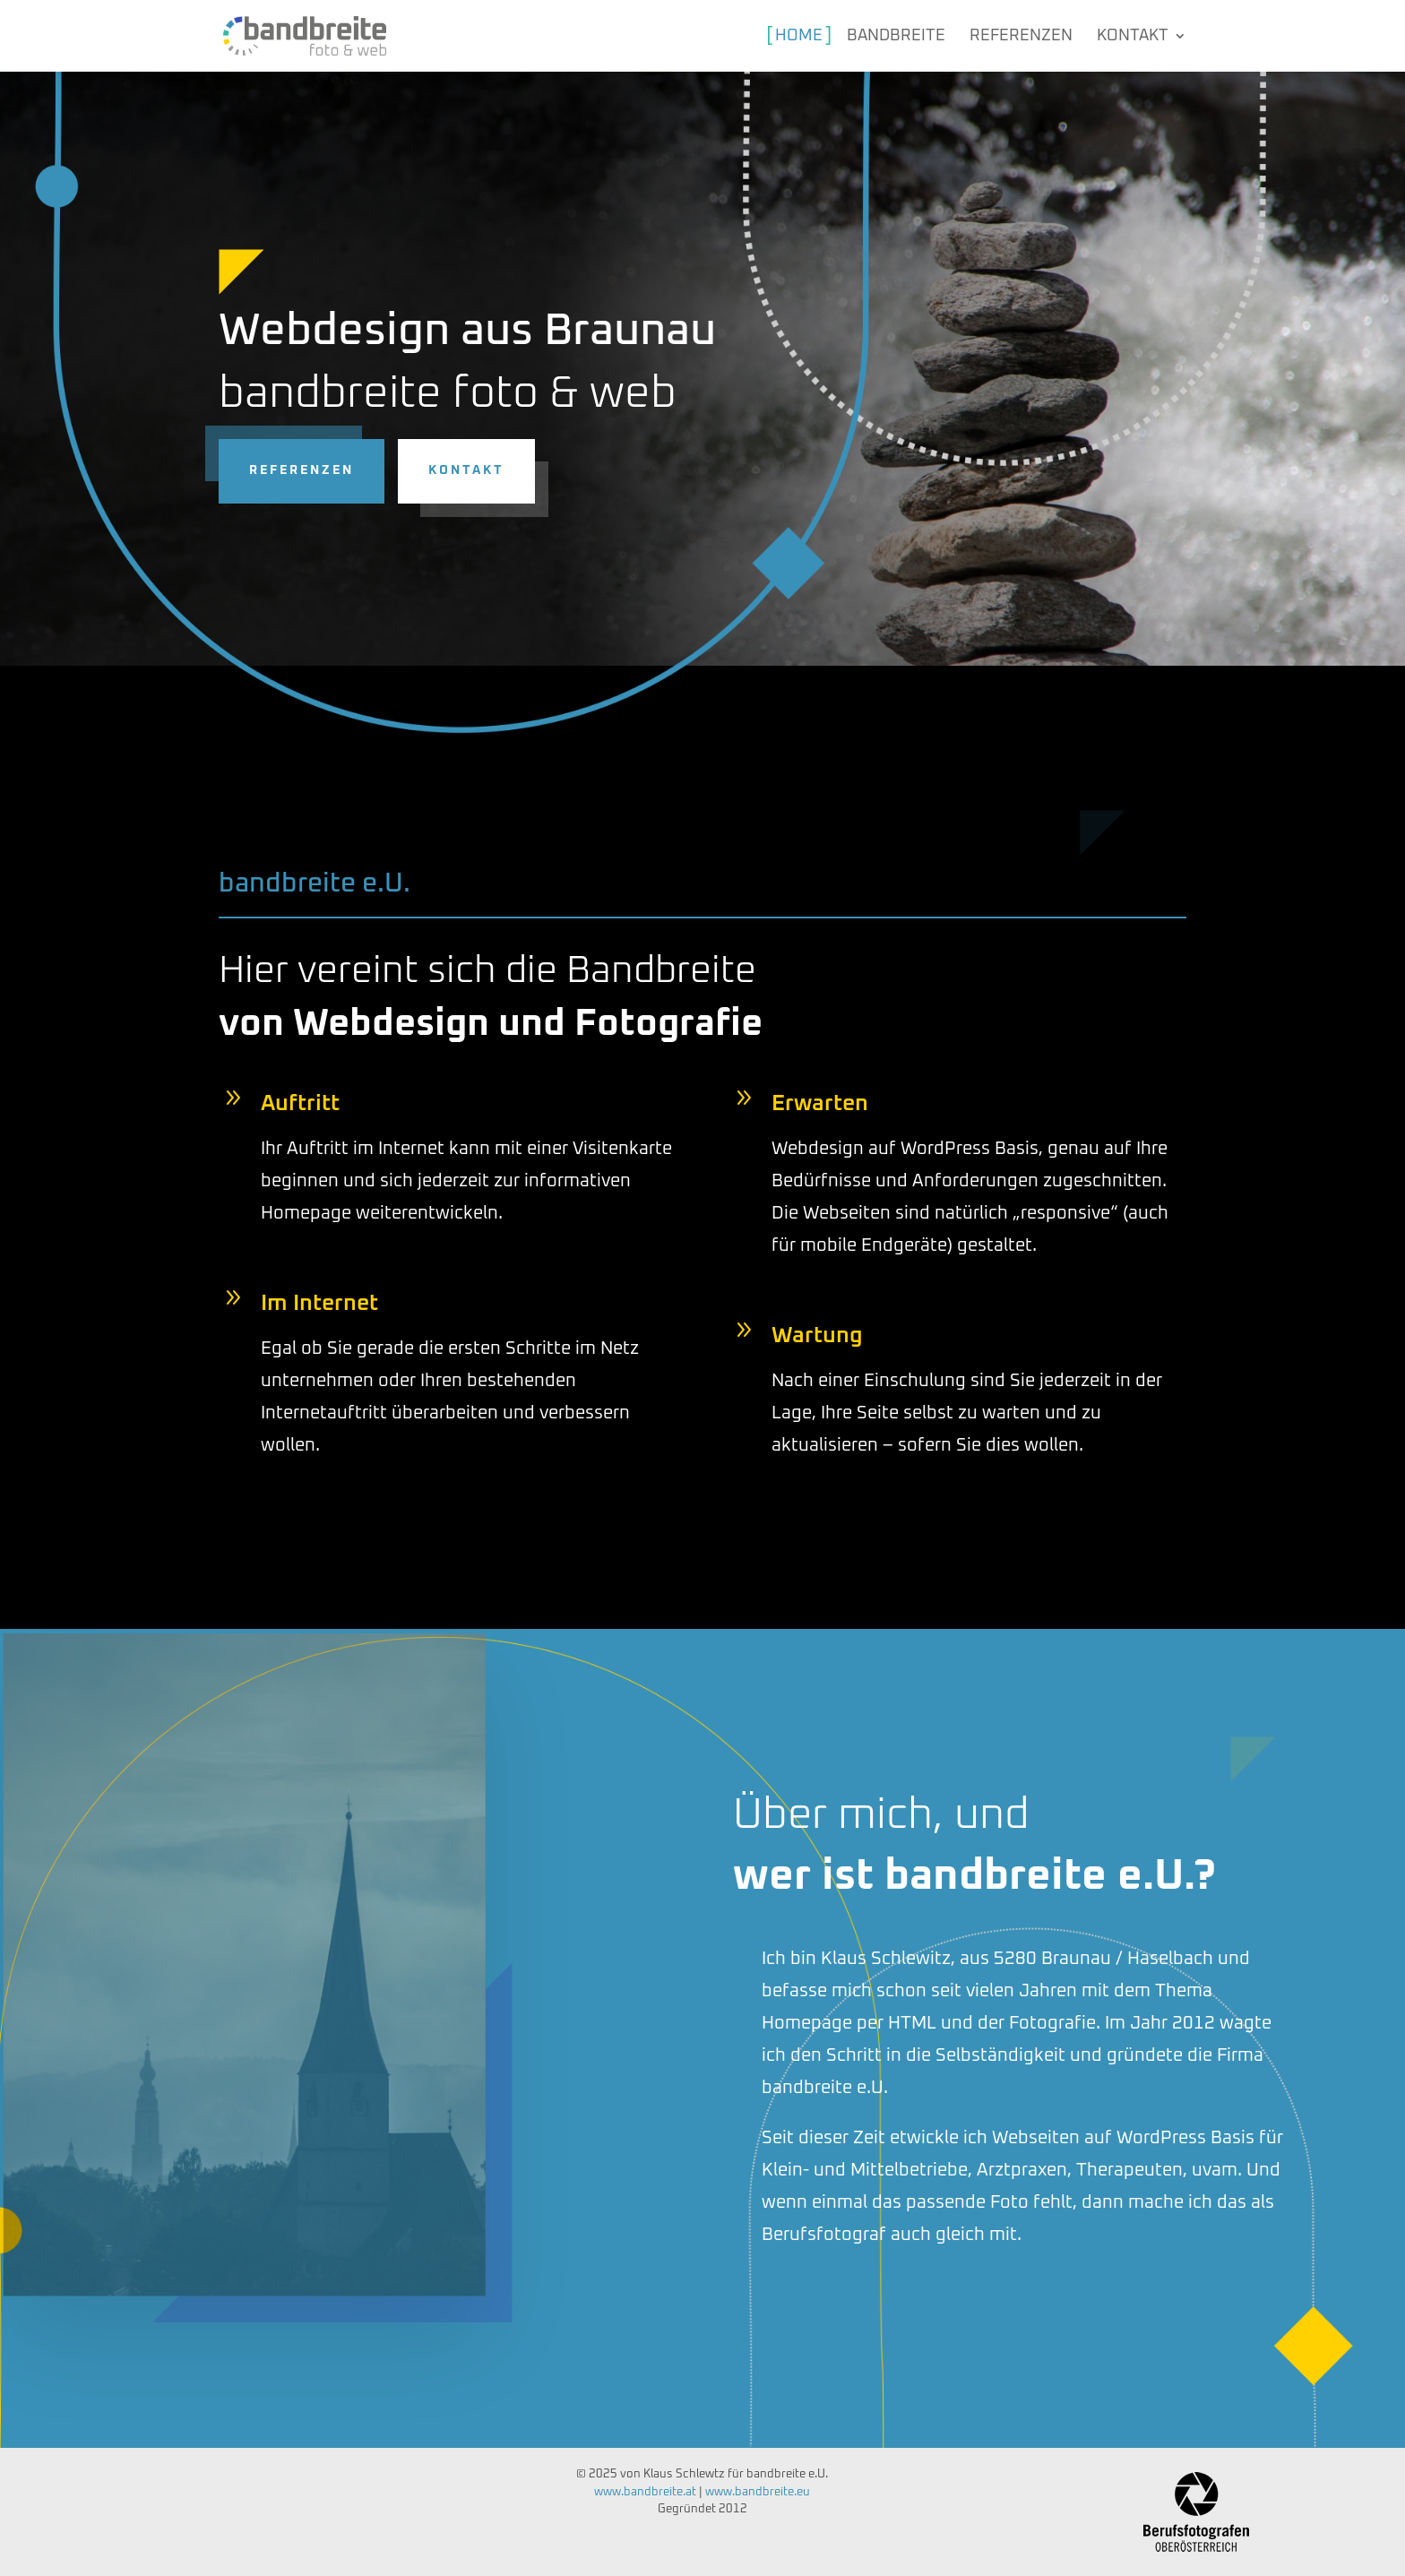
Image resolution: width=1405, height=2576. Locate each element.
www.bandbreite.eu (757, 2492)
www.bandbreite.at (645, 2492)
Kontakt (172, 470)
